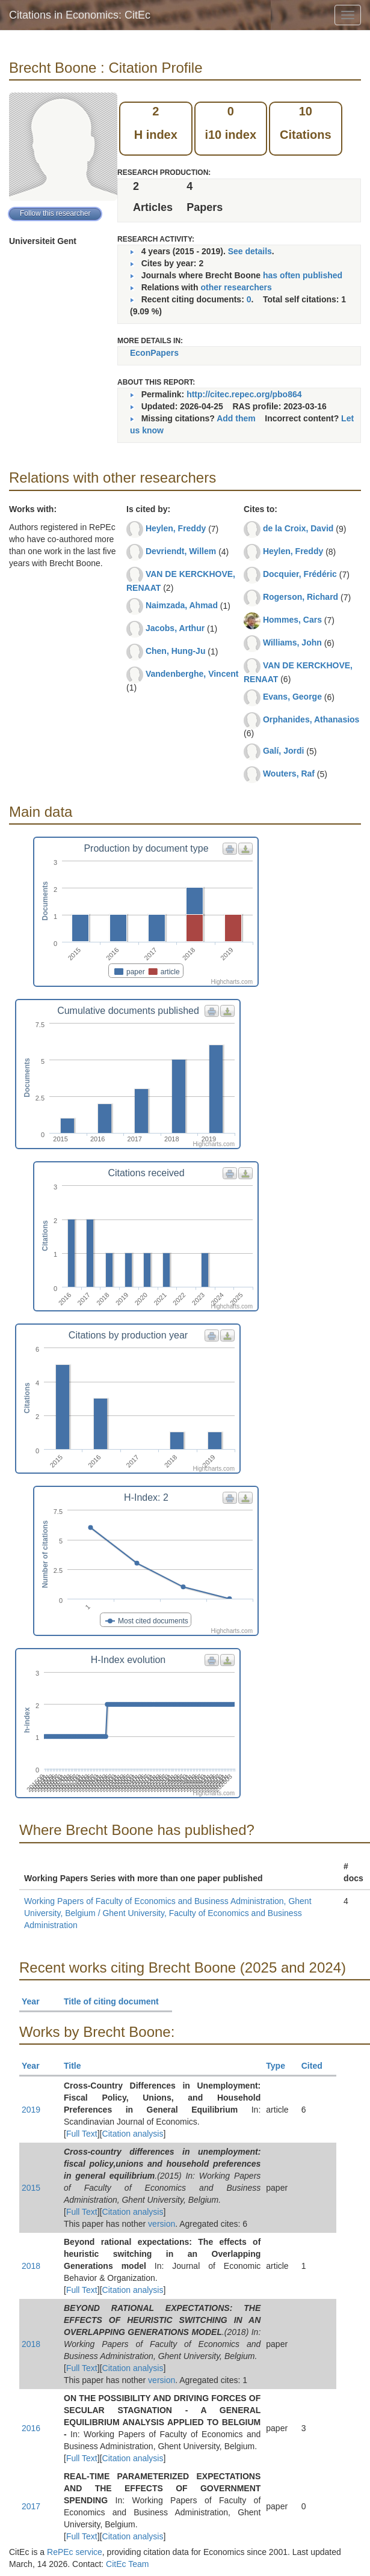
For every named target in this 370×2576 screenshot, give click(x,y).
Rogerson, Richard (300, 597)
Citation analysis (133, 2133)
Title (77, 2066)
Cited (317, 2066)
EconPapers (154, 353)
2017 (31, 2506)
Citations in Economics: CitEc (79, 15)
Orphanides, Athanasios (311, 719)
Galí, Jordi (283, 750)
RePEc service (74, 2552)
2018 (31, 2266)
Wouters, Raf (289, 773)
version (161, 2224)
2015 (31, 2188)
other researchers (235, 287)
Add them (236, 418)
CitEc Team (127, 2564)
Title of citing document (116, 2001)
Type (280, 2066)
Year (36, 2001)
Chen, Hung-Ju (176, 651)
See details (250, 251)
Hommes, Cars (292, 619)
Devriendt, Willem (181, 551)
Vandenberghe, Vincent (192, 674)
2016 (31, 2428)
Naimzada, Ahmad (182, 605)
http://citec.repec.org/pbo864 (244, 394)
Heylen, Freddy (176, 528)
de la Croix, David (298, 528)
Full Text (81, 2133)
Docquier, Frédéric (300, 574)
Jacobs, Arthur (175, 628)
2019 (31, 2109)
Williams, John (292, 642)
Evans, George (292, 696)
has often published (302, 275)
